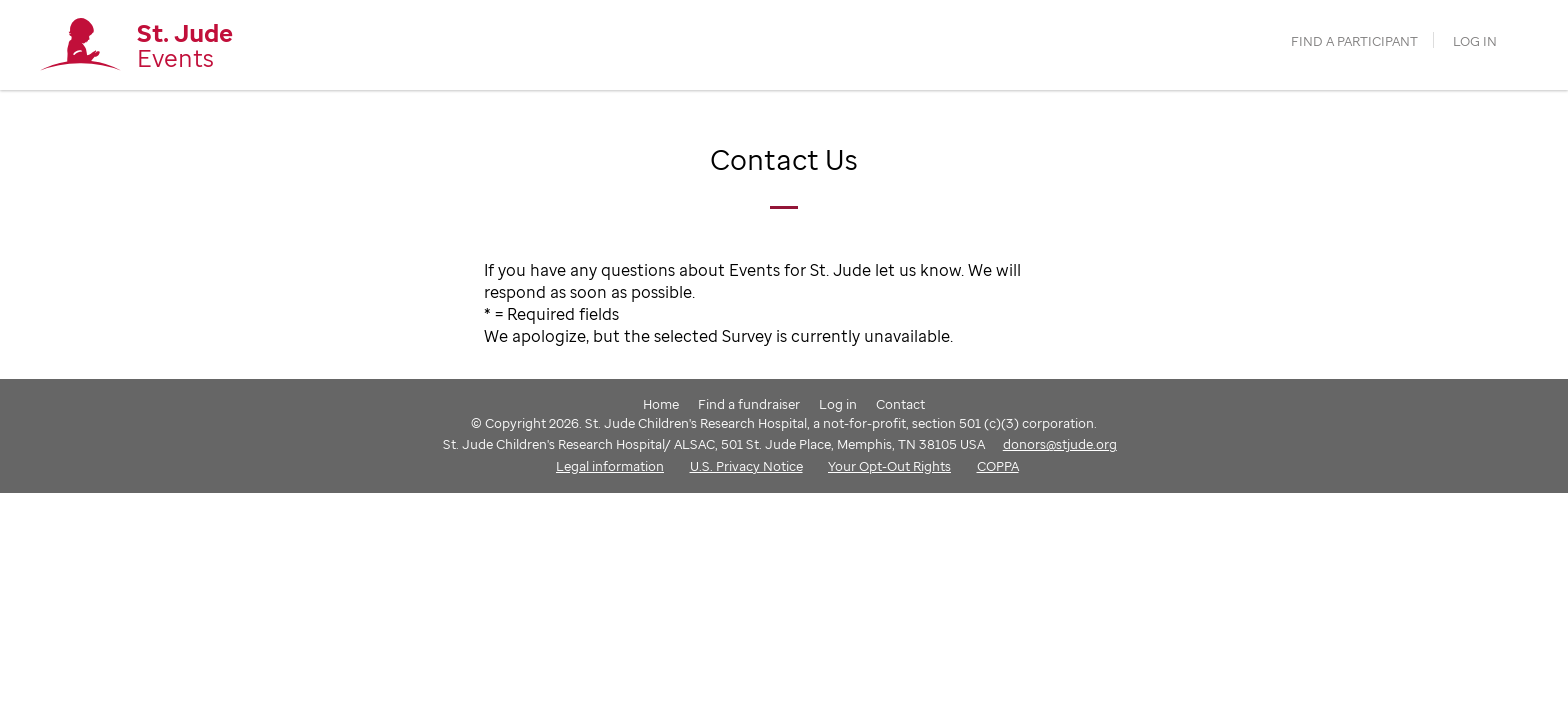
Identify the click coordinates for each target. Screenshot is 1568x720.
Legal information (610, 466)
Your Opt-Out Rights (889, 466)
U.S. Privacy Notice (746, 466)
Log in (1475, 41)
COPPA (998, 466)
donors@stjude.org (1060, 444)
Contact (900, 404)
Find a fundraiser (749, 404)
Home (661, 404)
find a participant (1354, 41)
